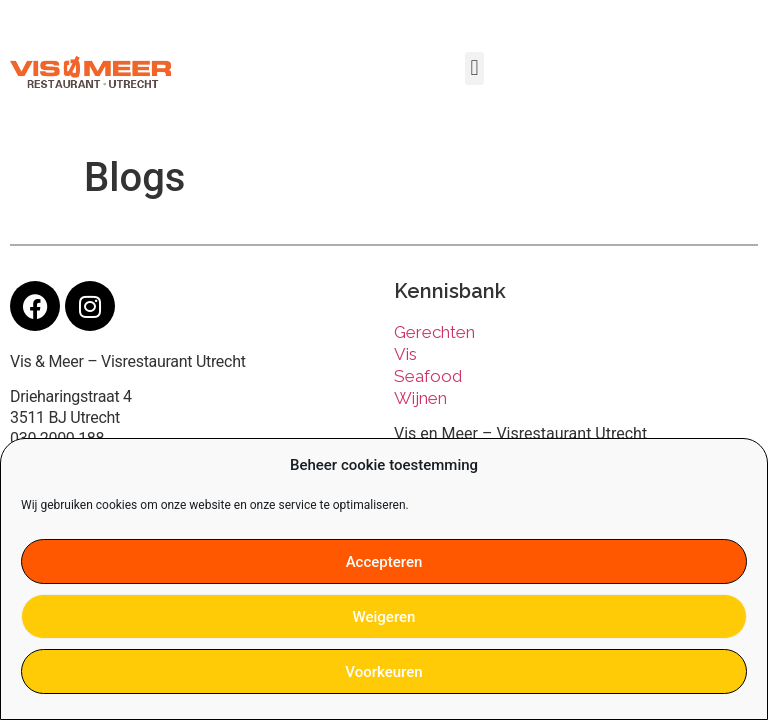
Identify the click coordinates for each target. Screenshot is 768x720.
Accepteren (384, 562)
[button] (474, 68)
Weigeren (384, 617)
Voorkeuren (383, 672)
